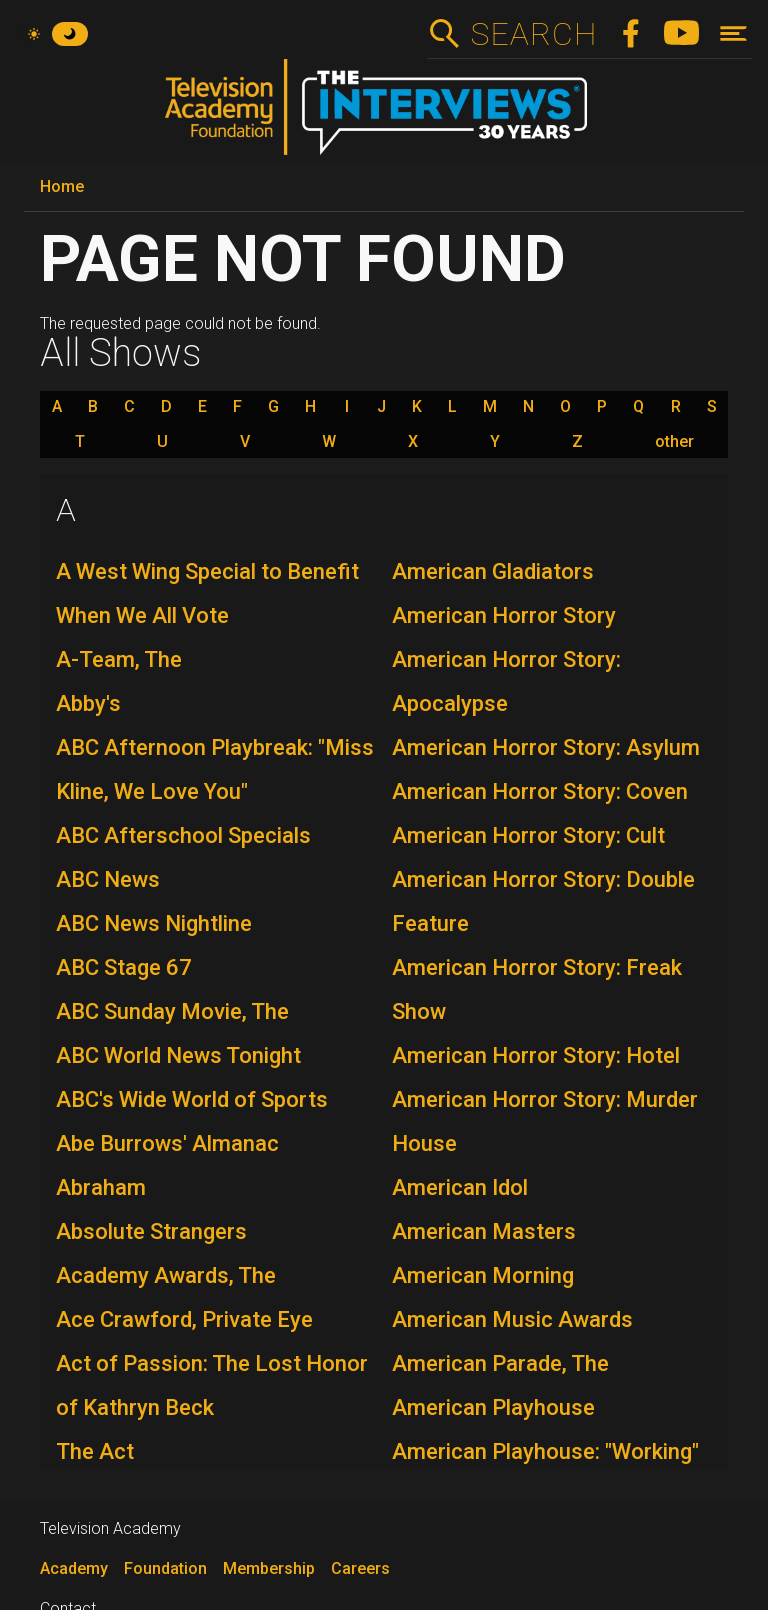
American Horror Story (504, 615)
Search (533, 34)
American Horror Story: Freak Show (537, 989)
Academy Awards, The (166, 1275)
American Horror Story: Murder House (545, 1121)
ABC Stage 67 (124, 967)
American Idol (460, 1187)
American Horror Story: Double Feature (543, 901)
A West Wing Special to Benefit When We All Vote (207, 593)
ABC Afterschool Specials (183, 835)
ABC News (108, 879)
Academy (74, 1568)
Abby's (88, 703)
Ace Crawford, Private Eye (184, 1319)
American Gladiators (493, 571)
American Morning (483, 1275)
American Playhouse (493, 1407)
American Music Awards (512, 1319)
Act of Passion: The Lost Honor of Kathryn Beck (212, 1385)
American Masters (484, 1231)
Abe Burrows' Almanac (167, 1143)
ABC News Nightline (154, 923)
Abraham (101, 1187)
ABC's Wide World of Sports (192, 1099)
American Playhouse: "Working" (545, 1451)
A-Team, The (119, 659)
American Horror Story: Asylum (546, 747)
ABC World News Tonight (178, 1055)
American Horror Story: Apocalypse (506, 681)
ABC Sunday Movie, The (172, 1011)
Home (62, 186)
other (674, 442)
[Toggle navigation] (733, 33)
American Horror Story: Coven (540, 791)
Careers (360, 1568)
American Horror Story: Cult (528, 835)
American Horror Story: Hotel (536, 1055)
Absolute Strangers (151, 1231)
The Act (95, 1451)
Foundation (165, 1568)
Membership (269, 1568)
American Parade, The (500, 1363)
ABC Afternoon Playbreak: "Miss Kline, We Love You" (215, 769)
